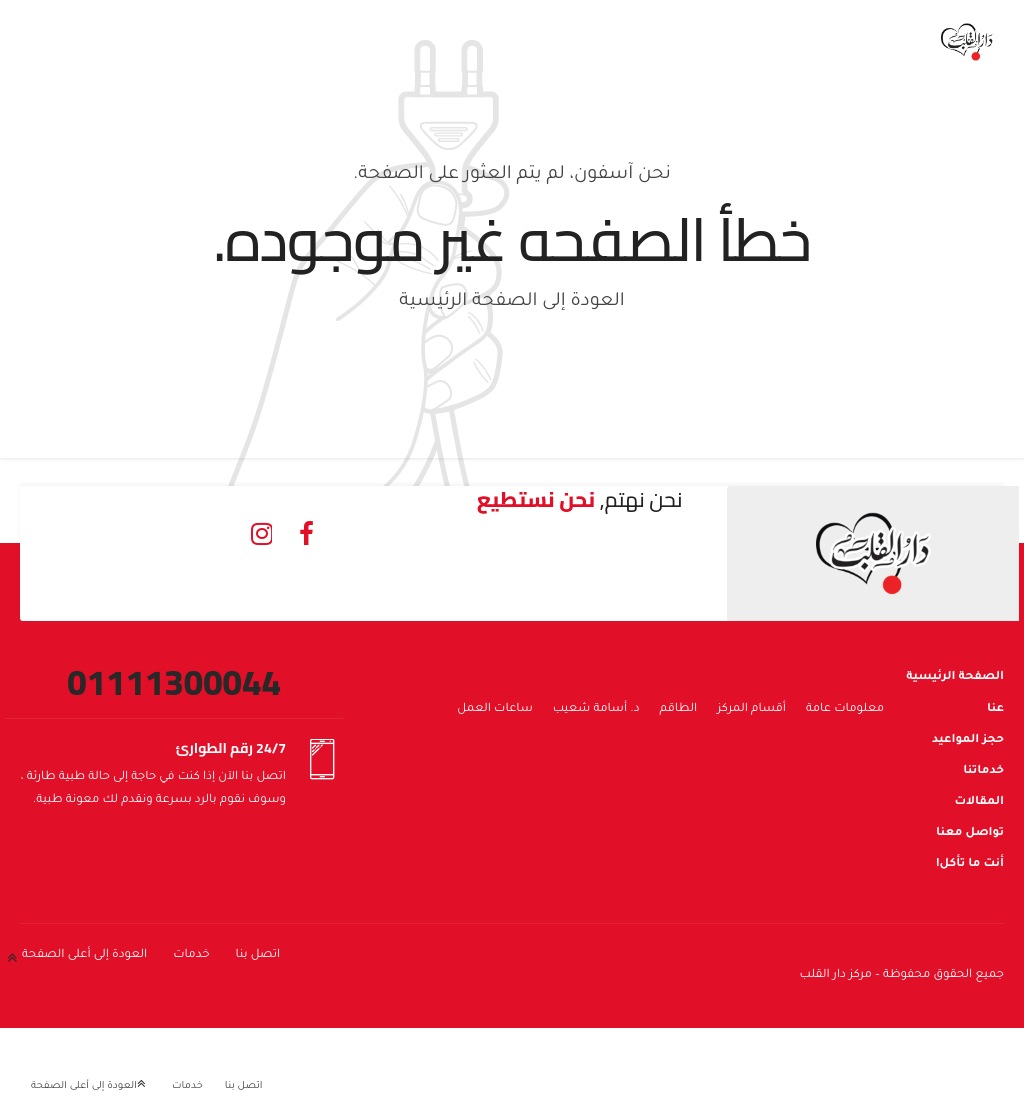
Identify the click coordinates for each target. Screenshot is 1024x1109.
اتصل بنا (258, 955)
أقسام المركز (751, 709)
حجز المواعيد (968, 740)
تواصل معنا (970, 833)
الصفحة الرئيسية (955, 677)
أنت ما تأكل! (970, 864)
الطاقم (679, 709)
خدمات (191, 955)
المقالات (979, 802)
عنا (995, 709)
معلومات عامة (845, 709)
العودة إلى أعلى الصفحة (84, 955)
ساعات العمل (495, 709)
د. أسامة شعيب (596, 709)
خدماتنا (983, 771)
